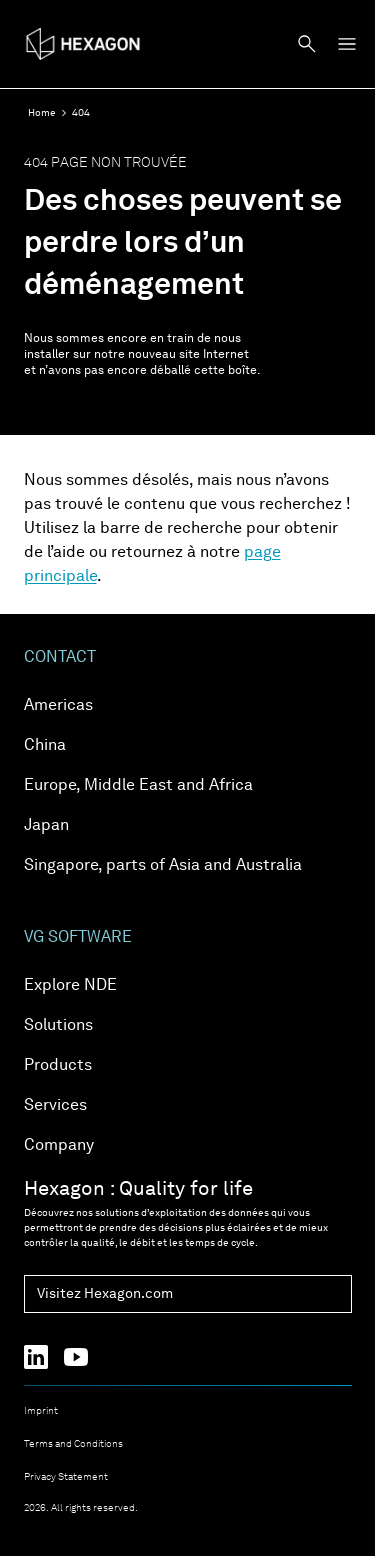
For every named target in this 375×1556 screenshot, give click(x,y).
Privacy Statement (66, 1477)
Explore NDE (70, 986)
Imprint (41, 1411)
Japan (46, 826)
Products (58, 1066)
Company (59, 1146)
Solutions (58, 1026)
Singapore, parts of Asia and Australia (163, 866)
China (45, 746)
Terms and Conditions (73, 1444)
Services (55, 1106)
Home (42, 113)
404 (81, 113)
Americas (58, 706)
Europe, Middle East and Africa (138, 786)
